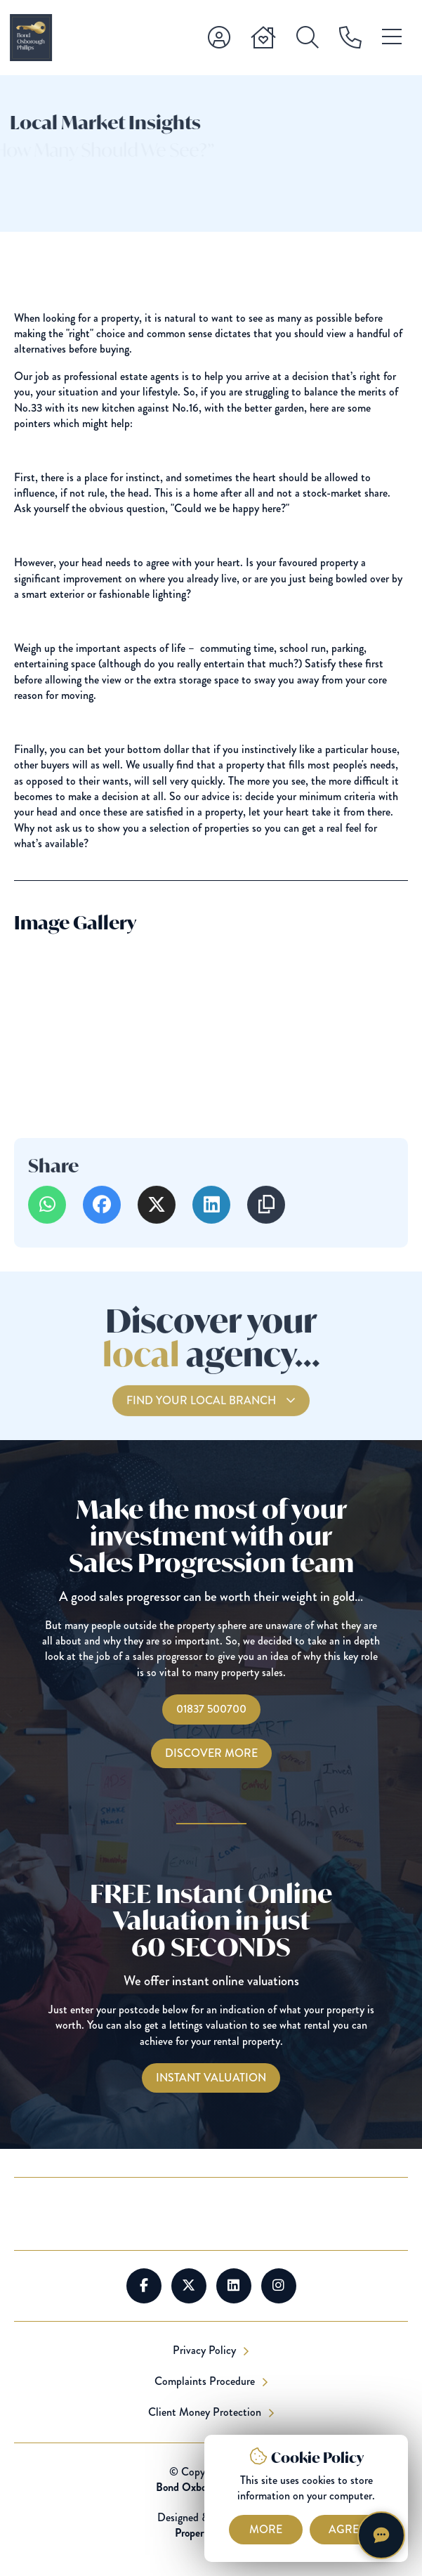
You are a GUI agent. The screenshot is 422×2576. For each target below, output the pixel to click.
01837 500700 (211, 1709)
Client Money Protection (206, 2412)
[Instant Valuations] (211, 2078)
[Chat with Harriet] (381, 2535)
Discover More (211, 1753)
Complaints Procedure (206, 2381)
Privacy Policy (206, 2350)
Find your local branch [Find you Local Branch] (202, 1418)
